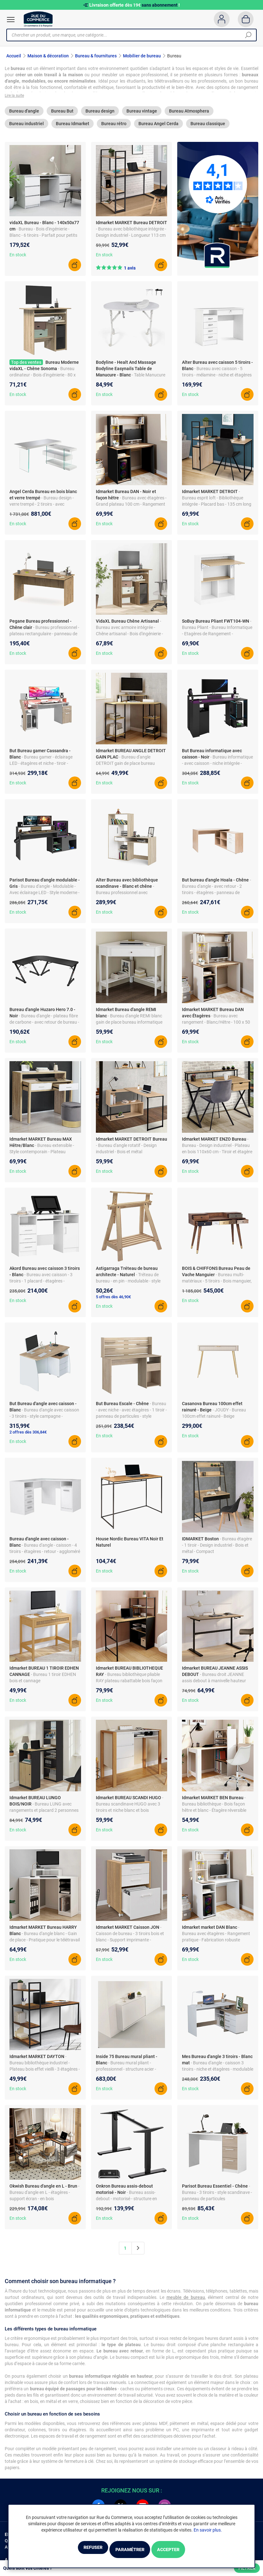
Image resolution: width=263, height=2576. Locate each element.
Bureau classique (207, 128)
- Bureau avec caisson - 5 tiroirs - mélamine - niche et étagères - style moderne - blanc (217, 379)
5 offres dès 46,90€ (113, 1301)
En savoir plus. (208, 2531)
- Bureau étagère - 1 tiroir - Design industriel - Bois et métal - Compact (217, 1550)
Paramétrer (129, 2550)
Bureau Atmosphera (189, 115)
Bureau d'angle (24, 115)
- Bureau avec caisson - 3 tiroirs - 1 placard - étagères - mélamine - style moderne (41, 1285)
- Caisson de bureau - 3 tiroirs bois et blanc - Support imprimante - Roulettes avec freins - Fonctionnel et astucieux (130, 1944)
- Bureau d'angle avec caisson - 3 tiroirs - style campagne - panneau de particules (44, 1421)
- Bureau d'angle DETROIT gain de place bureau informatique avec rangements (126, 768)
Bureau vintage (141, 115)
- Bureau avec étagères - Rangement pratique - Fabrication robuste (216, 1938)
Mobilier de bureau (142, 55)
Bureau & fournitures (96, 55)
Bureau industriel (26, 128)
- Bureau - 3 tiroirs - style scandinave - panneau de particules (217, 2197)
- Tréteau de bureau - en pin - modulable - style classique (128, 1285)
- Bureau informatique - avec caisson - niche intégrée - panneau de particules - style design (217, 768)
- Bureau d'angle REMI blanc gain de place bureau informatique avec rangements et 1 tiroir (129, 1027)
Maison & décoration (48, 55)
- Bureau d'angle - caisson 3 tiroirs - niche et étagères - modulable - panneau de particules (217, 2074)
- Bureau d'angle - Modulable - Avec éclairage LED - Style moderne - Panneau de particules (44, 897)
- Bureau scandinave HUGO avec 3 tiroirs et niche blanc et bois (129, 1808)
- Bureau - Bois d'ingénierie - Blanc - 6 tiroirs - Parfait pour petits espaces (43, 240)
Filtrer (246, 2568)
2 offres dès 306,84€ (28, 1436)
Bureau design (99, 115)
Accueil (13, 55)
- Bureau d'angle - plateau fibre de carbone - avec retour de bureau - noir (44, 1027)
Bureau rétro (113, 128)
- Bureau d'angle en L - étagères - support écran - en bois (44, 2197)
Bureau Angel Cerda (158, 128)
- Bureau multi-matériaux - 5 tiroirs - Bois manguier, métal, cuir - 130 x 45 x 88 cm (217, 1285)
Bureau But (62, 115)
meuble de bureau (186, 2302)
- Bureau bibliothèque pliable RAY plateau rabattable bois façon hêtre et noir (129, 1685)
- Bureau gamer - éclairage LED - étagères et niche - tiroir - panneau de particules (41, 768)
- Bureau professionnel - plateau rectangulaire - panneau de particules (44, 638)
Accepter (185, 2550)
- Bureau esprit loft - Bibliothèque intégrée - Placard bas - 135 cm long (216, 502)
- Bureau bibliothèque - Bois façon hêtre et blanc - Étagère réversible (214, 1808)
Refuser (76, 2550)
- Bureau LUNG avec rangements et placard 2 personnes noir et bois (44, 1815)
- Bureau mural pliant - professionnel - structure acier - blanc (126, 2074)
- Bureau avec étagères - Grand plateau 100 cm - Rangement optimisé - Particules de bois (131, 509)
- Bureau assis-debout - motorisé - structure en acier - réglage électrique (126, 2203)
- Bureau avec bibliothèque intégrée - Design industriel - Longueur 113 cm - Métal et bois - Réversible (131, 240)
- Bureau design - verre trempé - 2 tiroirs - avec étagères (41, 509)
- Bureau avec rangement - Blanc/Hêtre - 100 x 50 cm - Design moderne (216, 1027)
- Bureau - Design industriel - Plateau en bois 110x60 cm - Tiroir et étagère (217, 1150)
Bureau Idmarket (72, 128)
